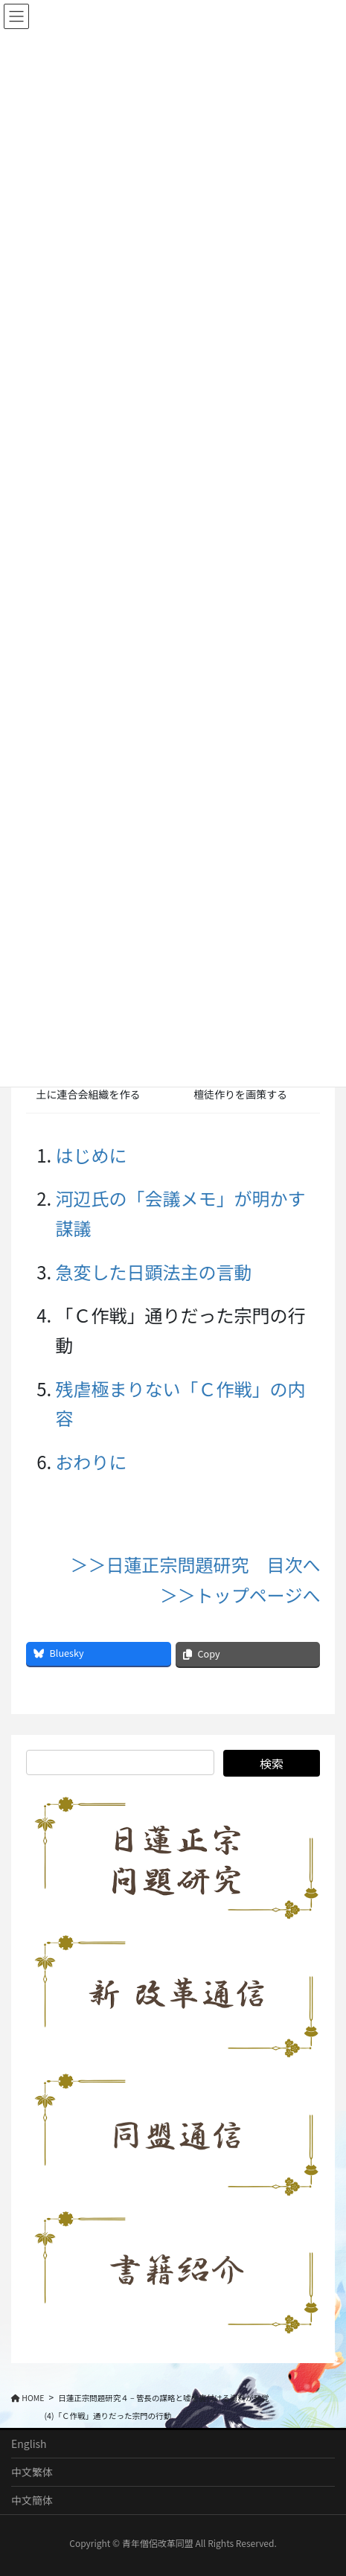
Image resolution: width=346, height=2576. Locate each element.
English (29, 2443)
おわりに (91, 1461)
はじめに (91, 1155)
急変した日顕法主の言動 (154, 1272)
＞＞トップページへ (240, 1595)
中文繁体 (32, 2471)
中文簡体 (32, 2500)
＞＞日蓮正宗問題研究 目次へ (195, 1564)
